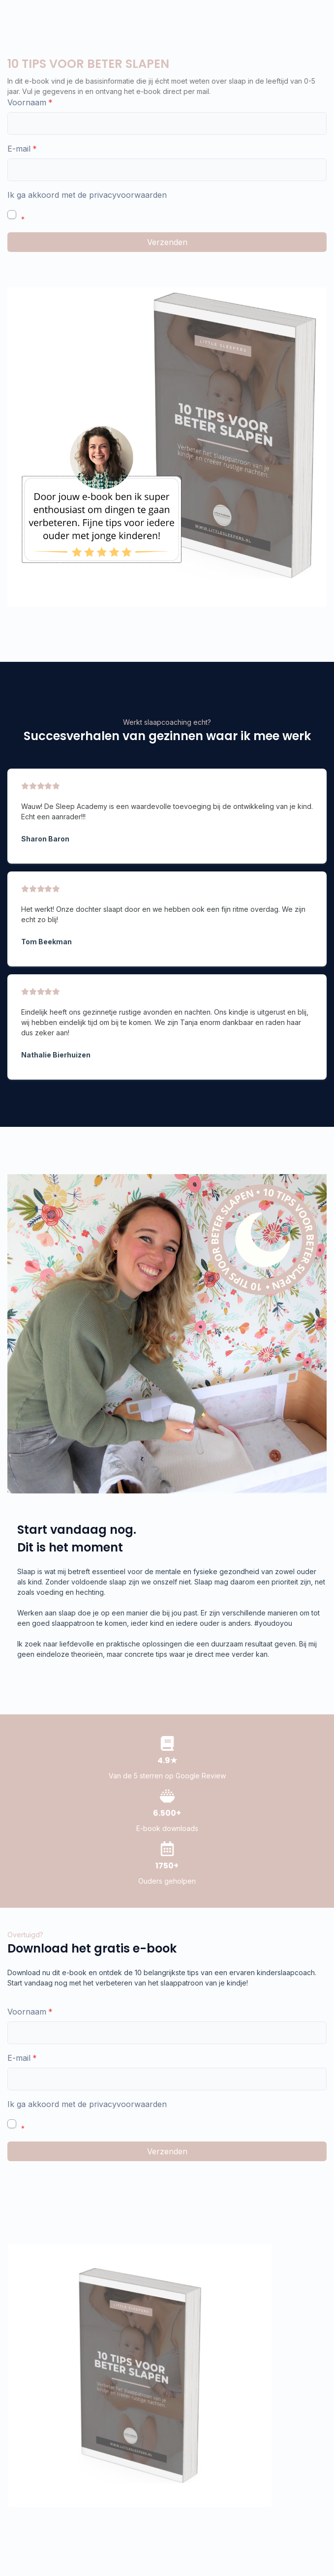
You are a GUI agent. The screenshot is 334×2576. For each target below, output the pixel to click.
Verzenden (167, 242)
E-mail (18, 149)
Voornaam (26, 102)
